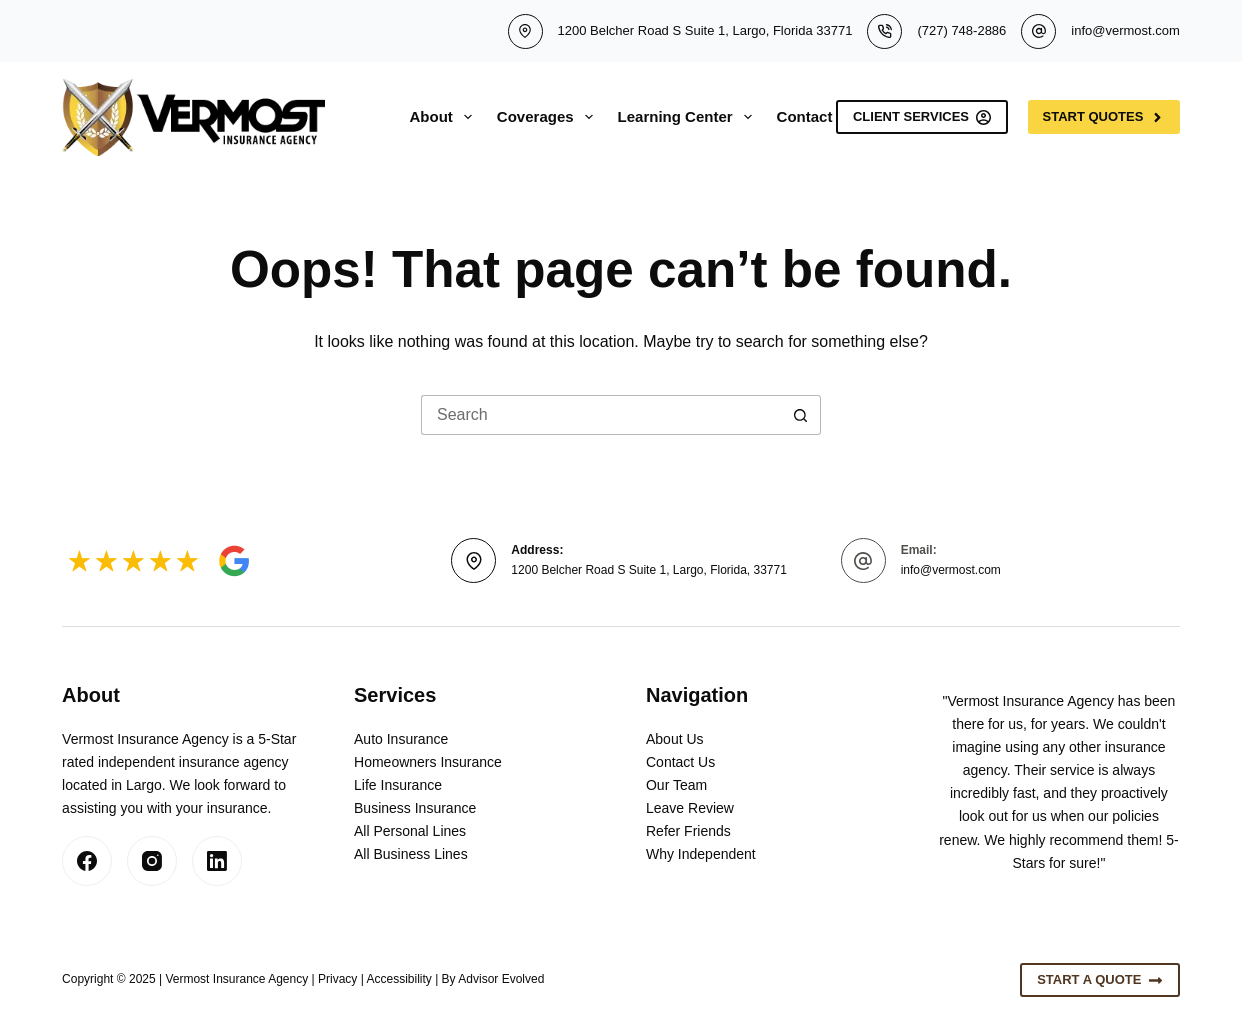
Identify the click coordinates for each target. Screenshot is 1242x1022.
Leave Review (690, 808)
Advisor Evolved (501, 979)
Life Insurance (398, 785)
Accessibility (398, 979)
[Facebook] (87, 861)
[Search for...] (601, 415)
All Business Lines (411, 854)
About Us (675, 739)
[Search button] (801, 415)
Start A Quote (1100, 980)
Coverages (549, 117)
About (445, 117)
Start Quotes (1104, 117)
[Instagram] (152, 861)
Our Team (676, 785)
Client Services (922, 117)
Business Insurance (415, 808)
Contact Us (680, 762)
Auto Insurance (401, 739)
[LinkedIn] (217, 861)
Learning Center (689, 117)
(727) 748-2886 (961, 30)
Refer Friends (688, 831)
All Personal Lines (410, 831)
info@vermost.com (1125, 30)
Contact (805, 116)
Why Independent (701, 854)
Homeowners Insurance (428, 762)
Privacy (337, 979)
